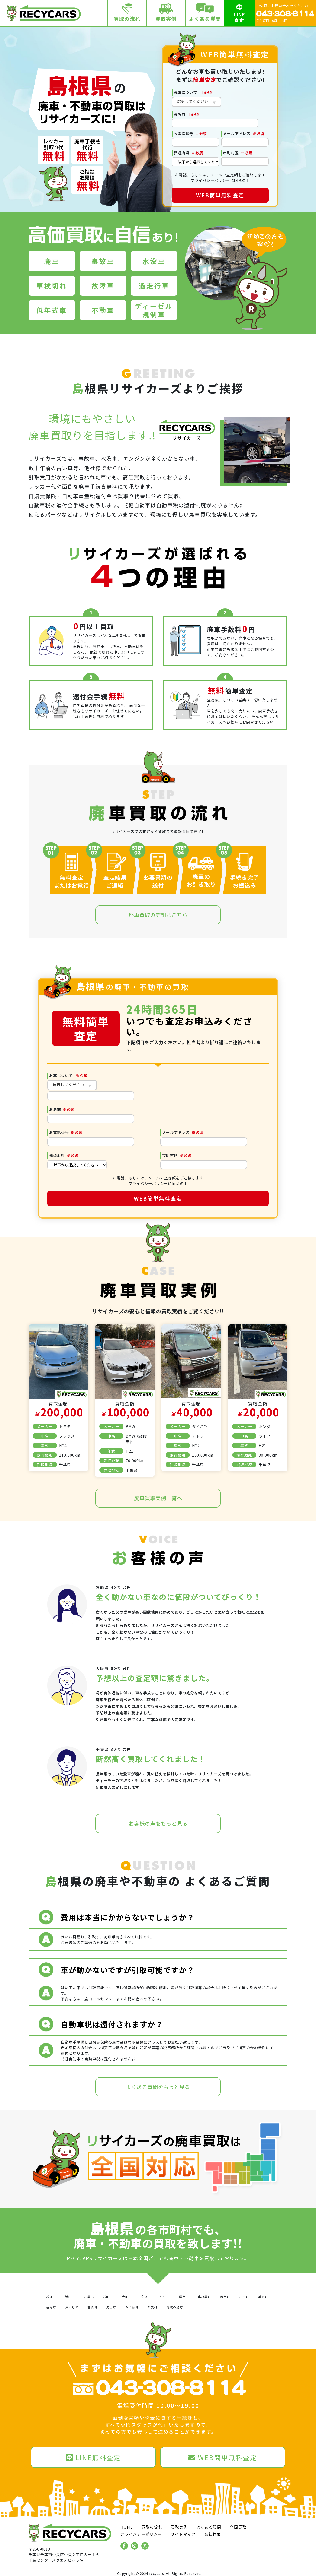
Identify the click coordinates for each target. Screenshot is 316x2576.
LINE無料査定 (93, 2457)
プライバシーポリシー (141, 2534)
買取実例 (166, 12)
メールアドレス (237, 133)
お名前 (179, 114)
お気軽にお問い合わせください (285, 12)
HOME (126, 2527)
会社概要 (212, 2534)
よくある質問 (205, 12)
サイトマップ (183, 2534)
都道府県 (181, 152)
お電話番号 (183, 133)
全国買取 (238, 2527)
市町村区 (231, 152)
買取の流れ (127, 12)
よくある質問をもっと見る (158, 2086)
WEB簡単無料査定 (222, 2457)
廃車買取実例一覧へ (158, 1497)
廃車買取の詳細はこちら (158, 914)
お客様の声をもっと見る (158, 1823)
